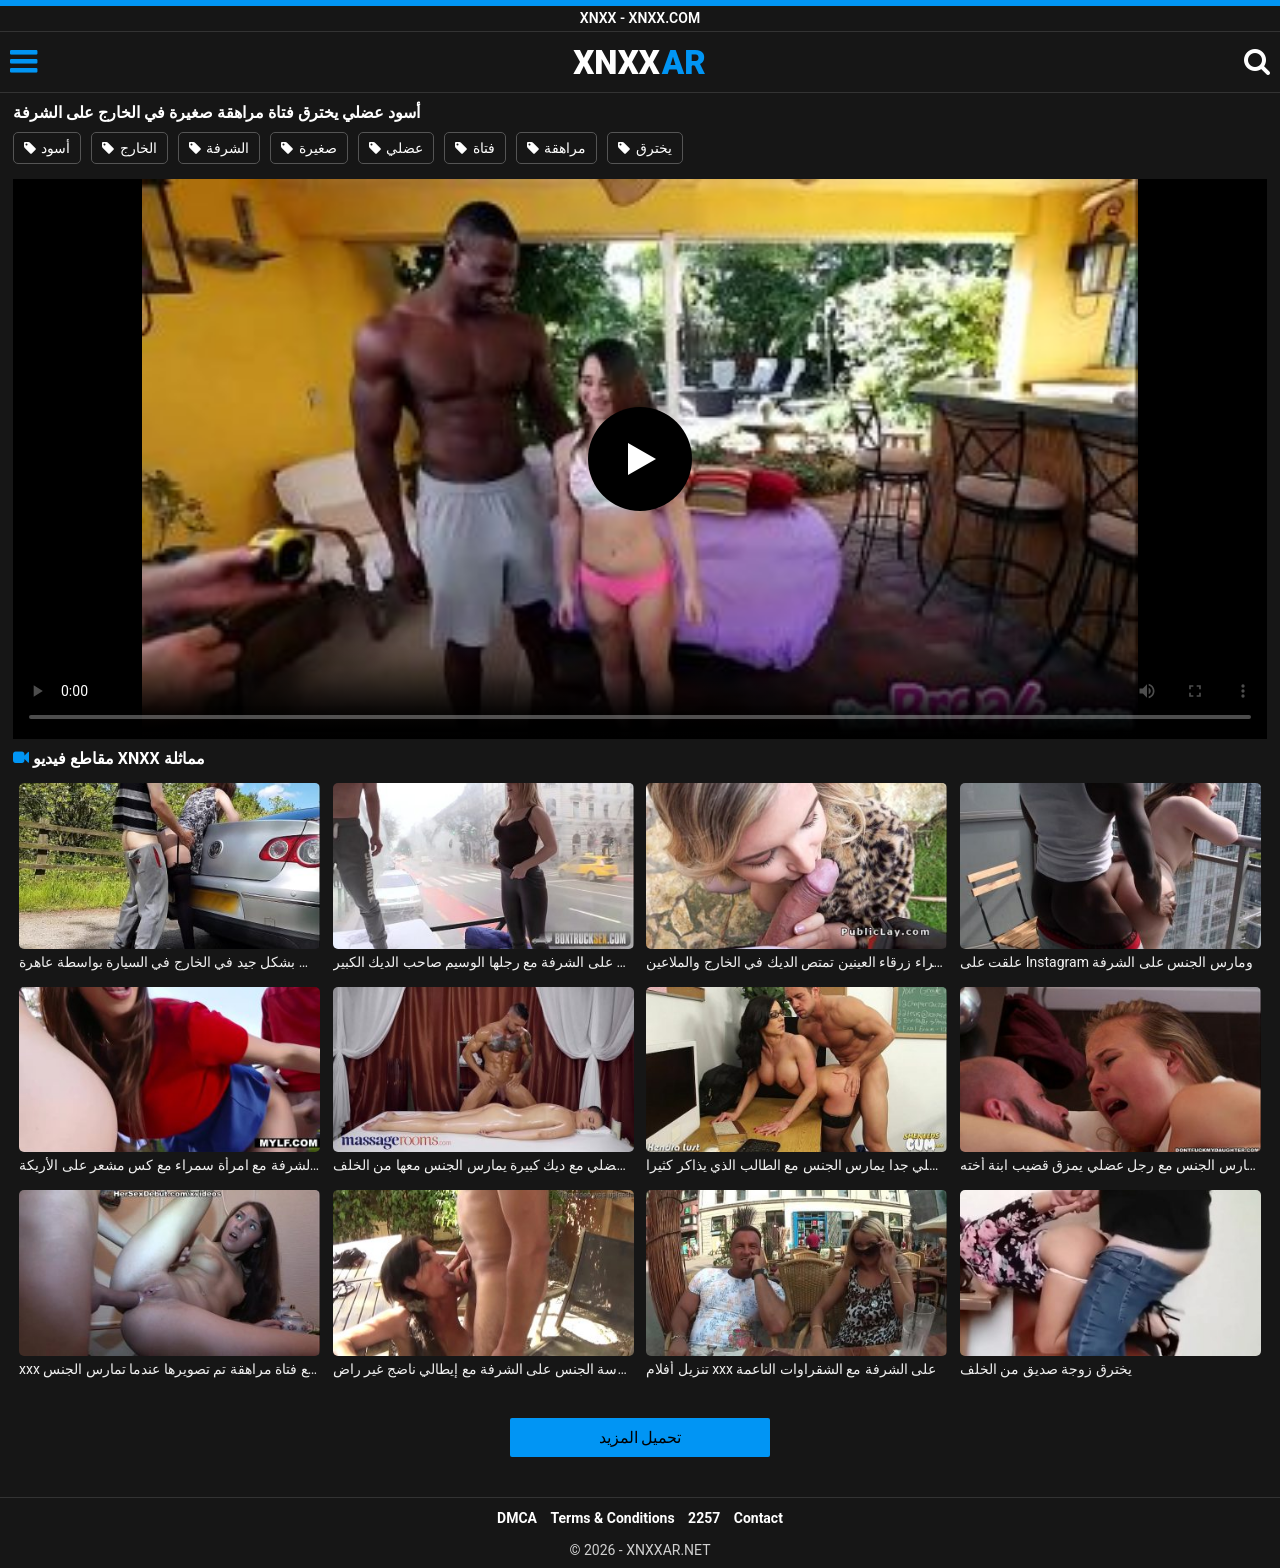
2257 (704, 1518)
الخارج (129, 148)
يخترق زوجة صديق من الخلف (1046, 1369)
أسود (47, 148)
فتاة (474, 148)
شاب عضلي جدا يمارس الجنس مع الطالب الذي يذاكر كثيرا (796, 1165)
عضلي (396, 148)
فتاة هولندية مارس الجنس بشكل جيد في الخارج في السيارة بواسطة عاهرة (169, 962)
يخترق (644, 148)
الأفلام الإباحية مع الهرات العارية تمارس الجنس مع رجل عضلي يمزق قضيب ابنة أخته (1110, 1165)
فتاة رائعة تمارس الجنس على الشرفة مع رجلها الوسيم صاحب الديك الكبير (483, 962)
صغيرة (308, 148)
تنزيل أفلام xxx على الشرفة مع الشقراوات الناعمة (791, 1369)
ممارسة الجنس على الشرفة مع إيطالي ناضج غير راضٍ (483, 1369)
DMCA (517, 1518)
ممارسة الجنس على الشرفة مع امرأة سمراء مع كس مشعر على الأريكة (169, 1165)
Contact (758, 1518)
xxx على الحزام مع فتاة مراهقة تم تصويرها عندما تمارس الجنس (169, 1369)
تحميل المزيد (640, 1437)
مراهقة (556, 148)
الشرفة (219, 148)
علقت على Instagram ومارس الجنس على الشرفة (1106, 962)
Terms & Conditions (613, 1518)
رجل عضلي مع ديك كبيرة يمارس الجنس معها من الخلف (483, 1165)
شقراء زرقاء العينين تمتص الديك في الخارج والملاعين (796, 962)
